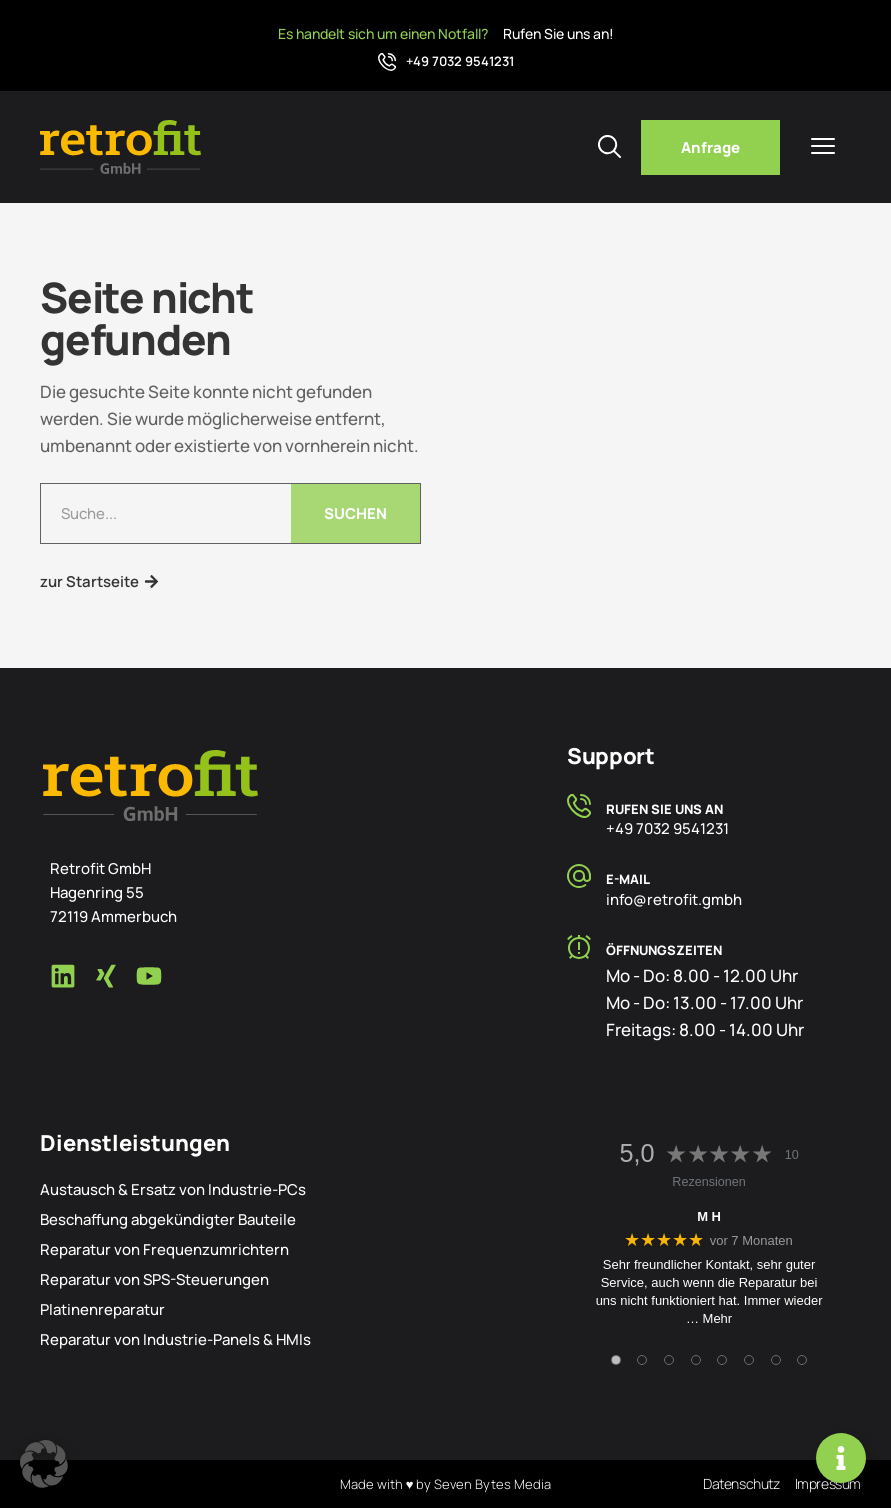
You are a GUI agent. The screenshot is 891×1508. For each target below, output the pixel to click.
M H (709, 1216)
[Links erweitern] (841, 1458)
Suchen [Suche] (355, 513)
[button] (44, 1464)
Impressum (828, 1483)
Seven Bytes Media (492, 1484)
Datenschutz (741, 1483)
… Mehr (709, 1318)
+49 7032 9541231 (460, 61)
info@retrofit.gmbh (674, 899)
